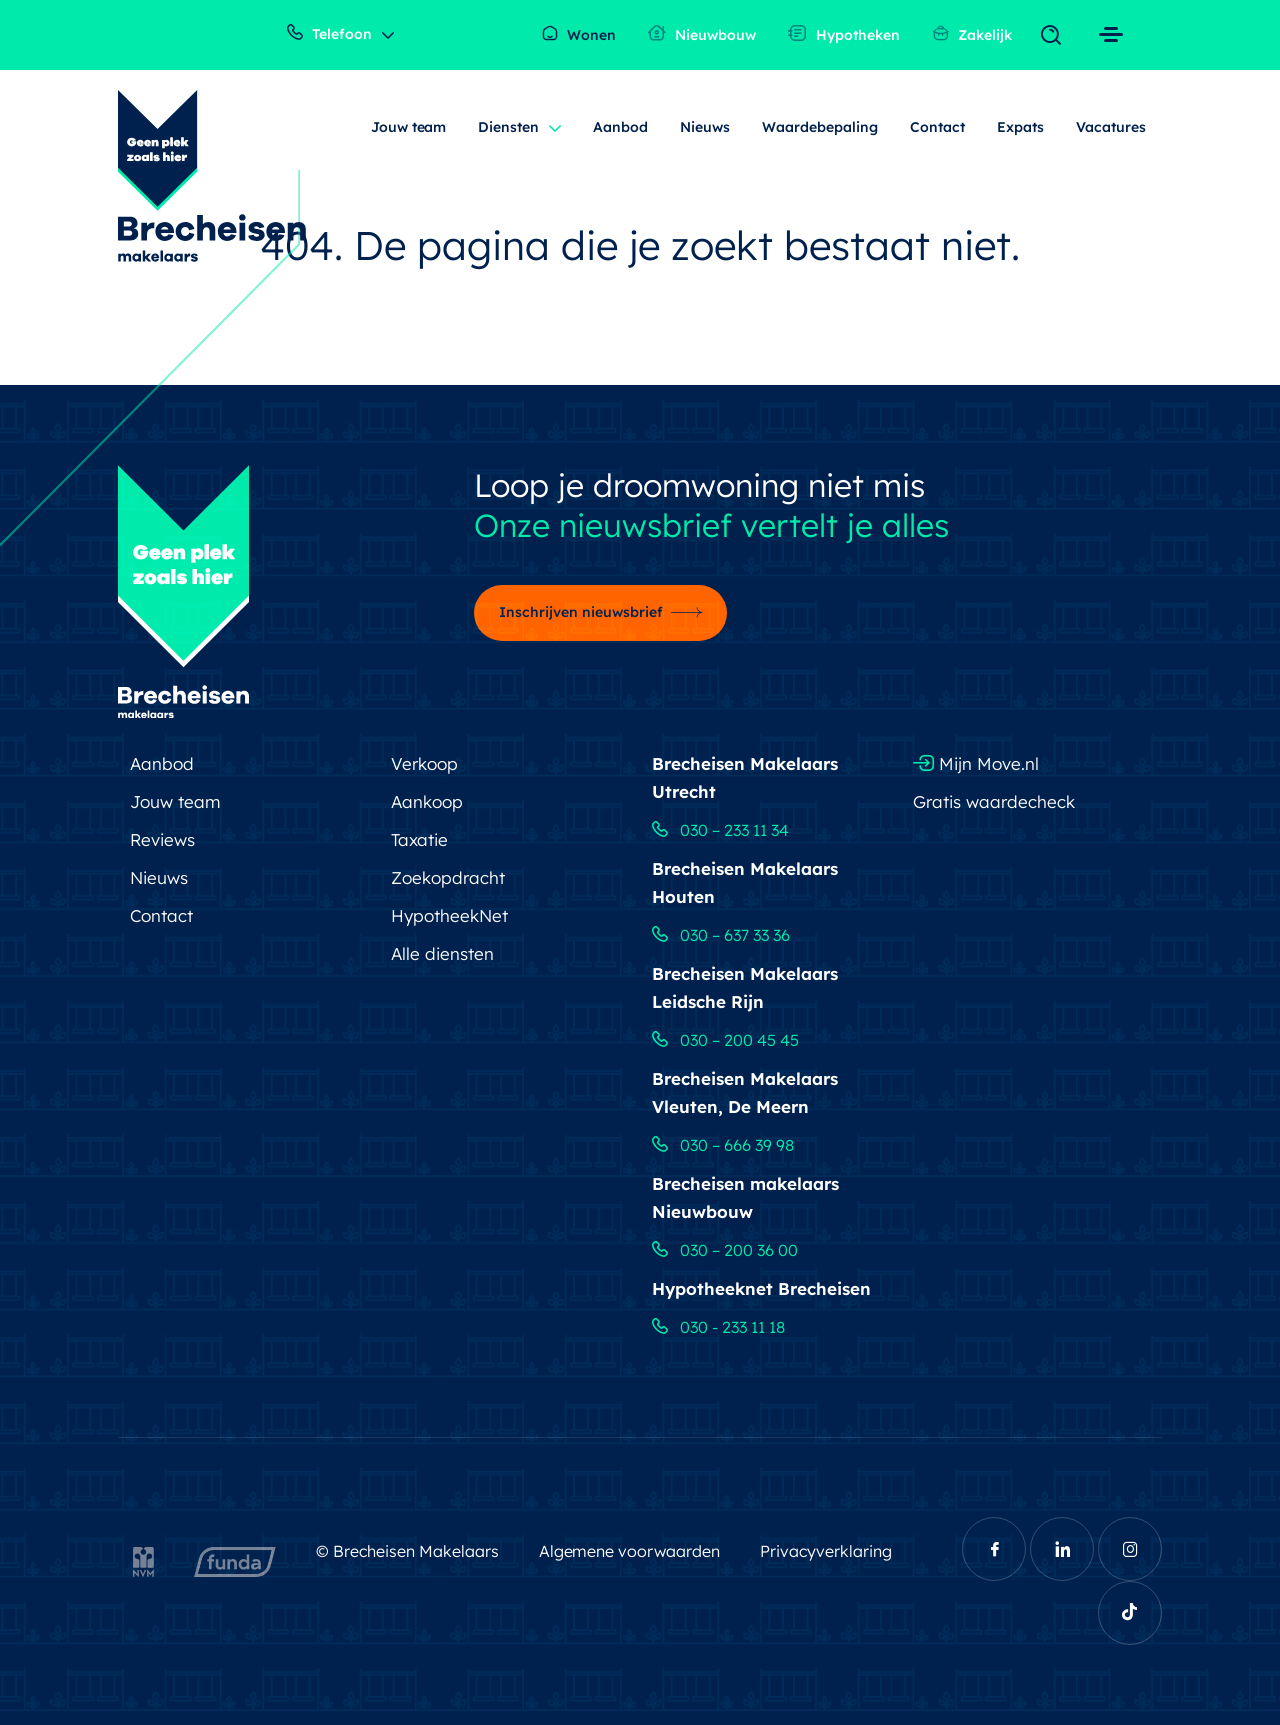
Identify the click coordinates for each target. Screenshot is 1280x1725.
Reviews (162, 839)
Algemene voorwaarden (630, 1551)
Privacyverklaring (826, 1551)
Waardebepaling (820, 127)
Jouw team (409, 127)
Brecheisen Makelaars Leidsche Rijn (745, 987)
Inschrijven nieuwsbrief (581, 612)
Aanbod (620, 127)
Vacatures (1111, 127)
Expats (1020, 127)
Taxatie (419, 839)
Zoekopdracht (448, 877)
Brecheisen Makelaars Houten (745, 882)
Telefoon (329, 33)
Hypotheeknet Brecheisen (761, 1288)
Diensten (508, 127)
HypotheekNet (449, 915)
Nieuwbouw (702, 34)
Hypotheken (844, 34)
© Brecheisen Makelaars (407, 1551)
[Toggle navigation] (1055, 36)
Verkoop (424, 763)
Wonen (579, 34)
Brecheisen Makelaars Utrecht (745, 777)
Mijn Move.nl (976, 763)
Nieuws (705, 127)
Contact (937, 127)
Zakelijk (972, 34)
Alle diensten (442, 953)
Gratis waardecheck (994, 801)
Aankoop (427, 801)
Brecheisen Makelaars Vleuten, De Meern (745, 1092)
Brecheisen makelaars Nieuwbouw (745, 1197)
